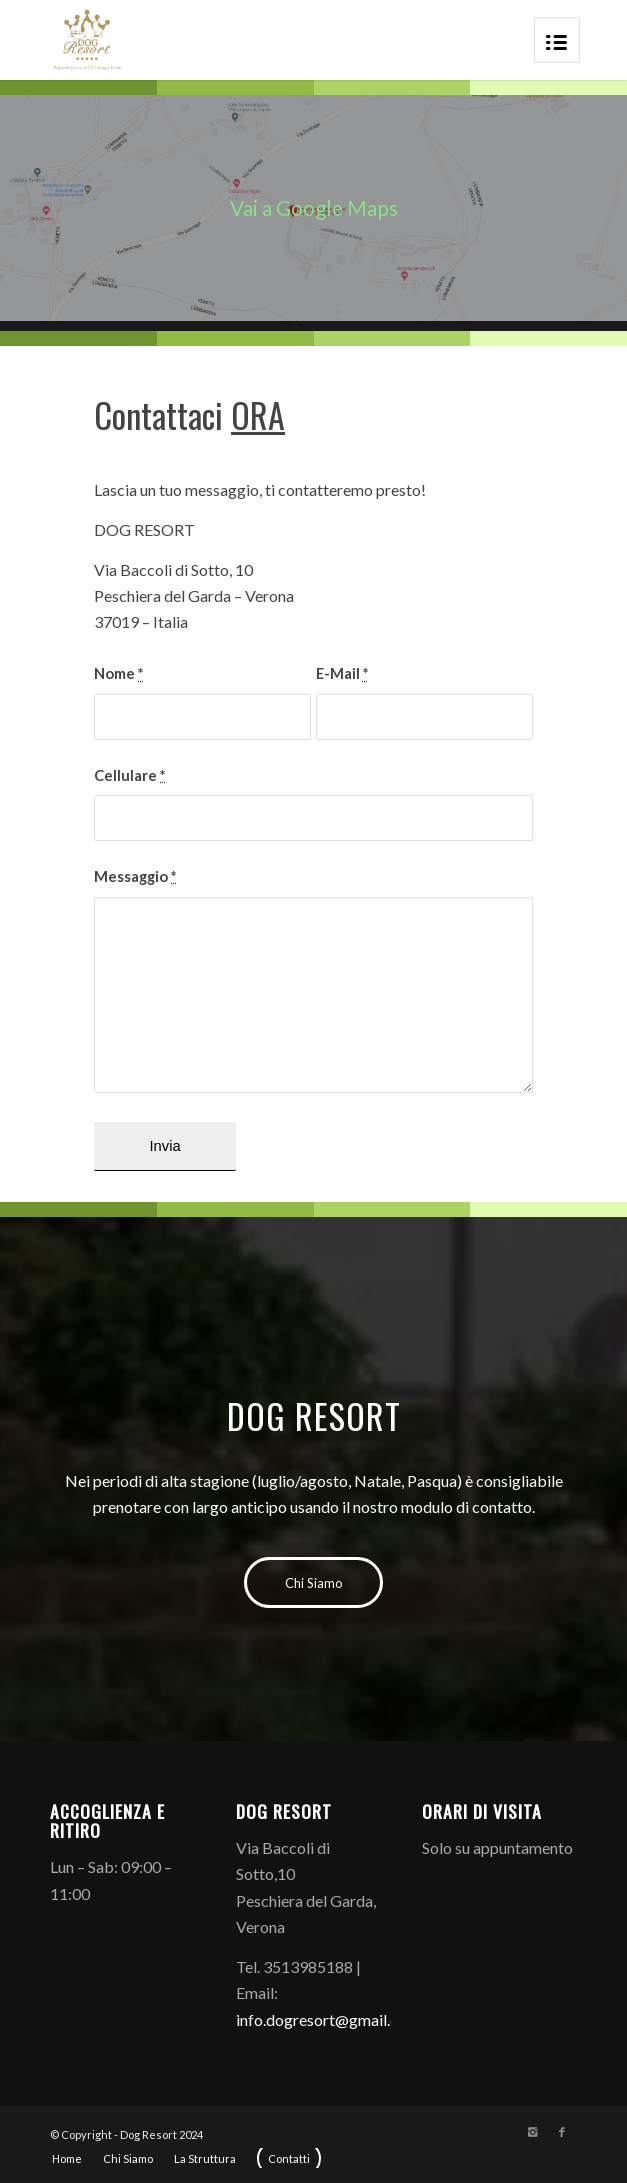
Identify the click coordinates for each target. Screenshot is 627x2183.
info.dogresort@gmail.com (328, 2019)
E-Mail (342, 673)
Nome (118, 673)
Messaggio (135, 876)
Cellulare (129, 775)
